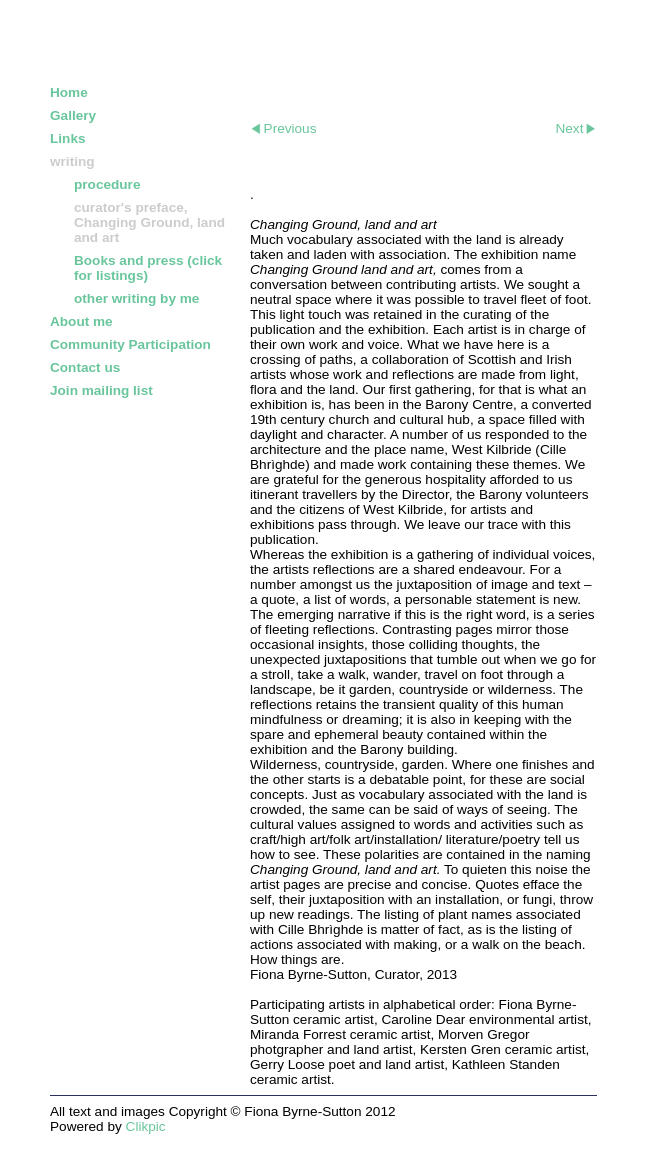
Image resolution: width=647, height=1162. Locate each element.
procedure (107, 184)
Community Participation (130, 344)
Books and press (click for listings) (148, 268)
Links (68, 138)
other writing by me (136, 298)
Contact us (85, 367)
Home (69, 92)
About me (81, 321)
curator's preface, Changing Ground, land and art (149, 222)
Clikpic (146, 1126)
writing (72, 161)
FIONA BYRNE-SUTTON (165, 38)
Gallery (73, 115)
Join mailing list (101, 390)
